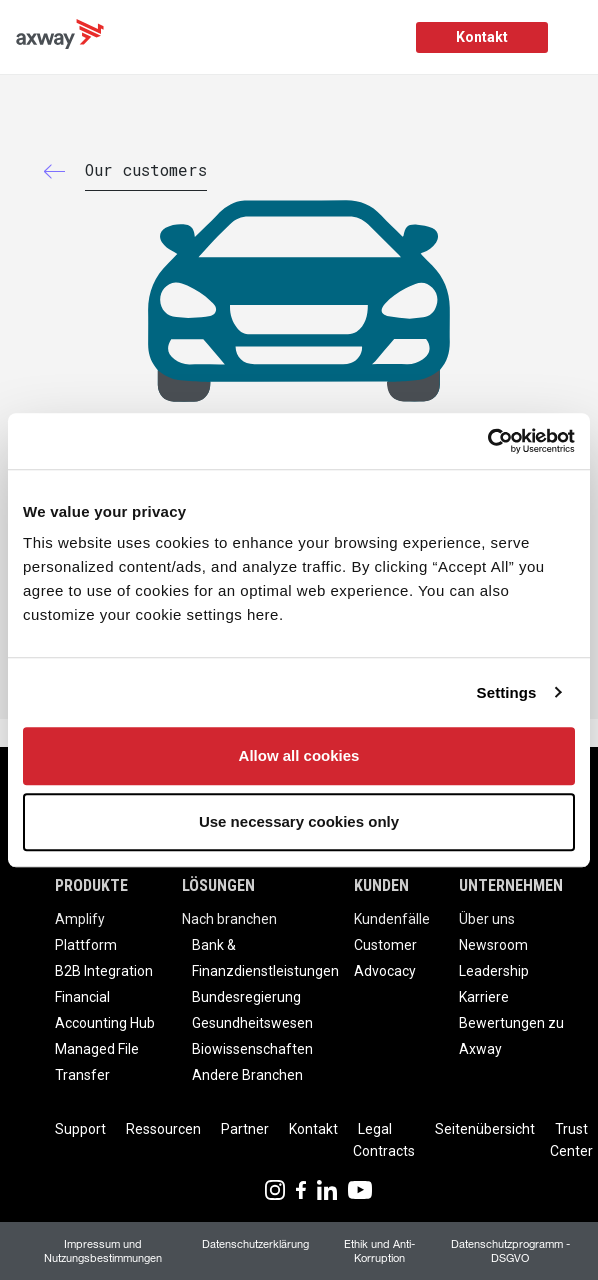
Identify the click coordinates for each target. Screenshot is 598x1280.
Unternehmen (511, 885)
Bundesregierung (246, 997)
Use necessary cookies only (299, 821)
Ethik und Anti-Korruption (379, 1250)
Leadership (494, 971)
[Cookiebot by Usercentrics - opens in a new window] (487, 441)
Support (80, 1129)
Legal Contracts (384, 1140)
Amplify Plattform (86, 932)
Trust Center (571, 1140)
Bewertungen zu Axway (511, 1036)
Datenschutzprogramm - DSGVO (510, 1250)
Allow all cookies (299, 755)
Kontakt (482, 37)
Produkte (91, 885)
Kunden (381, 885)
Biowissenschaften (252, 1049)
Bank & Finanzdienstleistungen (265, 958)
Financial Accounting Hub (105, 1010)
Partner (245, 1129)
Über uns (487, 919)
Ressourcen (163, 1129)
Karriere (484, 997)
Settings (507, 692)
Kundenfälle (392, 919)
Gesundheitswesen (252, 1023)
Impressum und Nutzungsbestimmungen (103, 1250)
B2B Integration (104, 971)
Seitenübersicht (485, 1129)
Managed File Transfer (97, 1062)
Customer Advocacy (385, 958)
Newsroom (493, 945)
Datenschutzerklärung (255, 1243)
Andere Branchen (247, 1075)
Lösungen (218, 885)
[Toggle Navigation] (575, 37)
